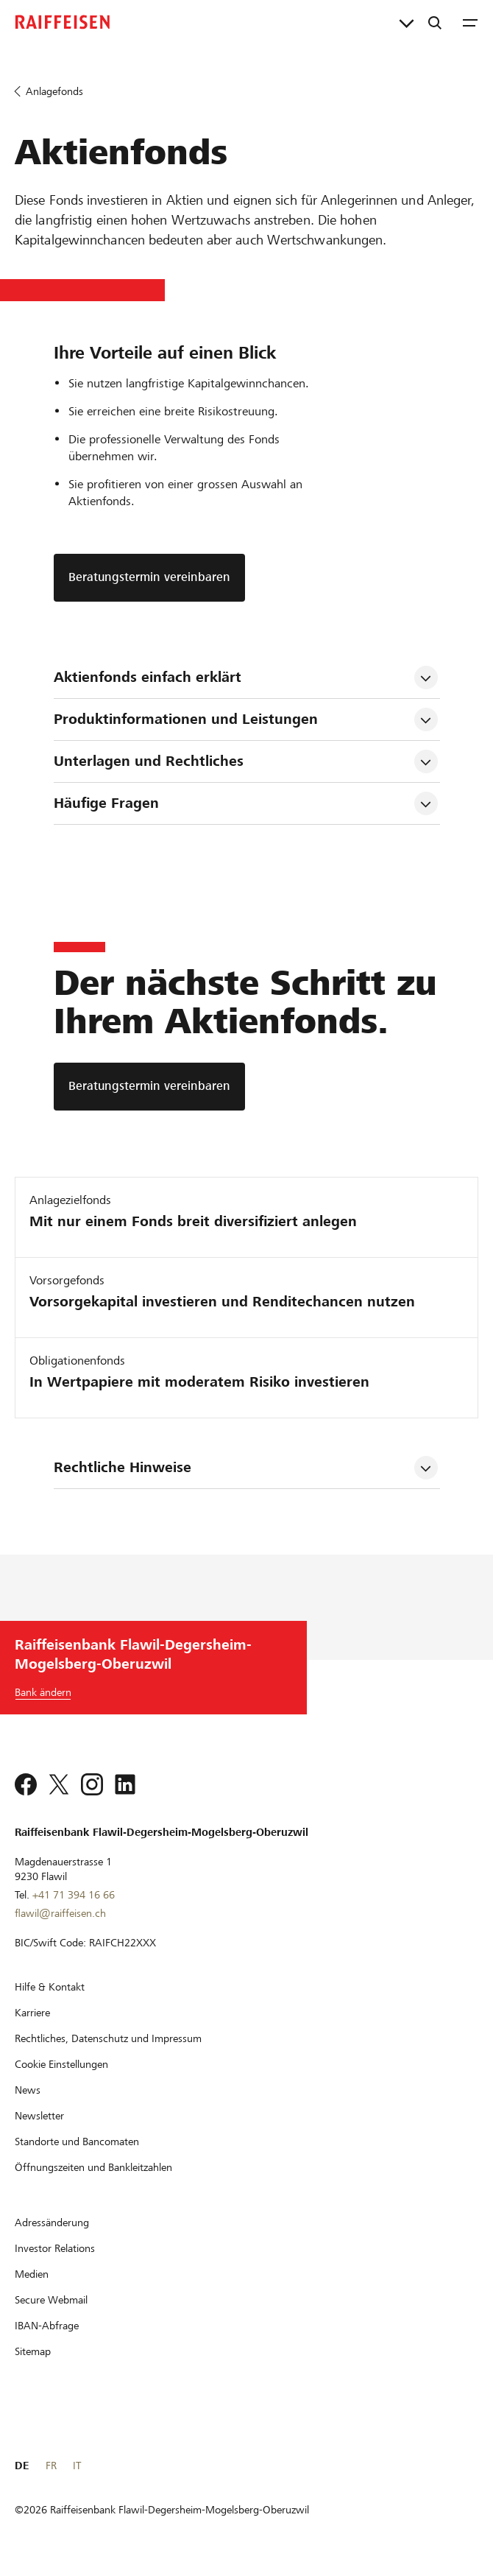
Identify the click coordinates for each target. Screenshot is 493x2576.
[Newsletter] (39, 2116)
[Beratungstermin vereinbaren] (149, 1087)
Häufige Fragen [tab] (106, 803)
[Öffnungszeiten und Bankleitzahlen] (93, 2167)
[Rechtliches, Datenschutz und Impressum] (108, 2038)
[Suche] (435, 22)
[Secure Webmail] (51, 2300)
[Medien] (32, 2274)
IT (77, 2465)
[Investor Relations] (55, 2248)
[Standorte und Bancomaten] (77, 2141)
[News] (27, 2090)
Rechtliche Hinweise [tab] (122, 1467)
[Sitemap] (33, 2351)
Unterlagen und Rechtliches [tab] (149, 761)
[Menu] (470, 22)
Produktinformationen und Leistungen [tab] (186, 719)
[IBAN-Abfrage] (47, 2326)
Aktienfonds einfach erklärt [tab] (147, 677)
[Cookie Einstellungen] (61, 2064)
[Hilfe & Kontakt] (50, 1987)
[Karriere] (32, 2013)
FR (51, 2465)
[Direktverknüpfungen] (406, 22)
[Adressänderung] (52, 2222)
